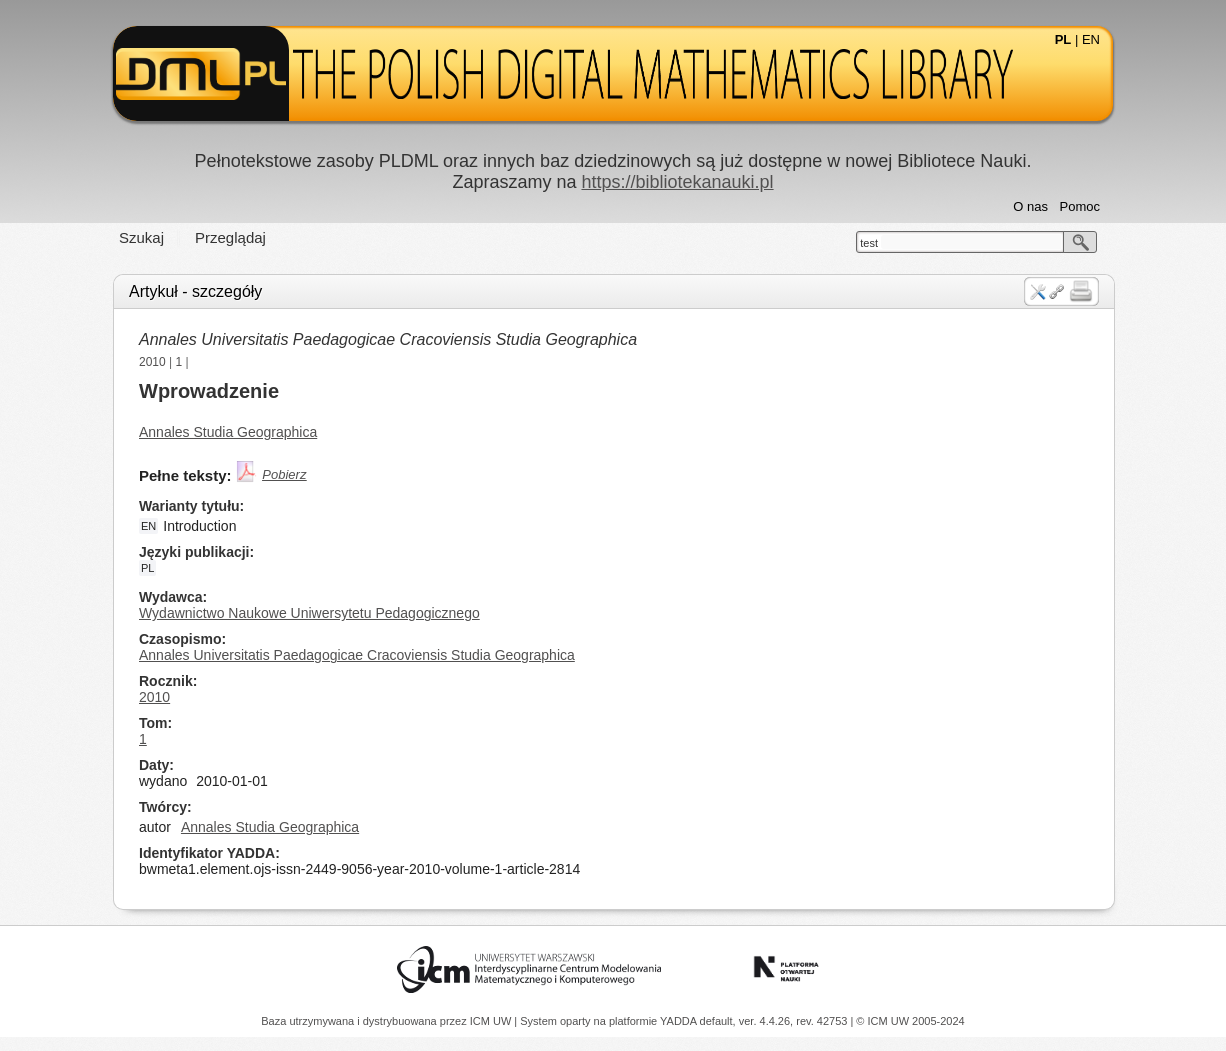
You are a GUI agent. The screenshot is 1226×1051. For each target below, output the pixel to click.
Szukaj (141, 237)
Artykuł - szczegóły (195, 291)
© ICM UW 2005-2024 (910, 1021)
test (869, 243)
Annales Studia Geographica (228, 432)
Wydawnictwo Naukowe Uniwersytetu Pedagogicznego (309, 613)
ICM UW (492, 1021)
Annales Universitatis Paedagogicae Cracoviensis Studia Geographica (388, 339)
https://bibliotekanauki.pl (677, 182)
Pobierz (284, 474)
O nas (1030, 206)
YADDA (680, 1021)
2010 (152, 362)
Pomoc (1080, 206)
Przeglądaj (230, 237)
